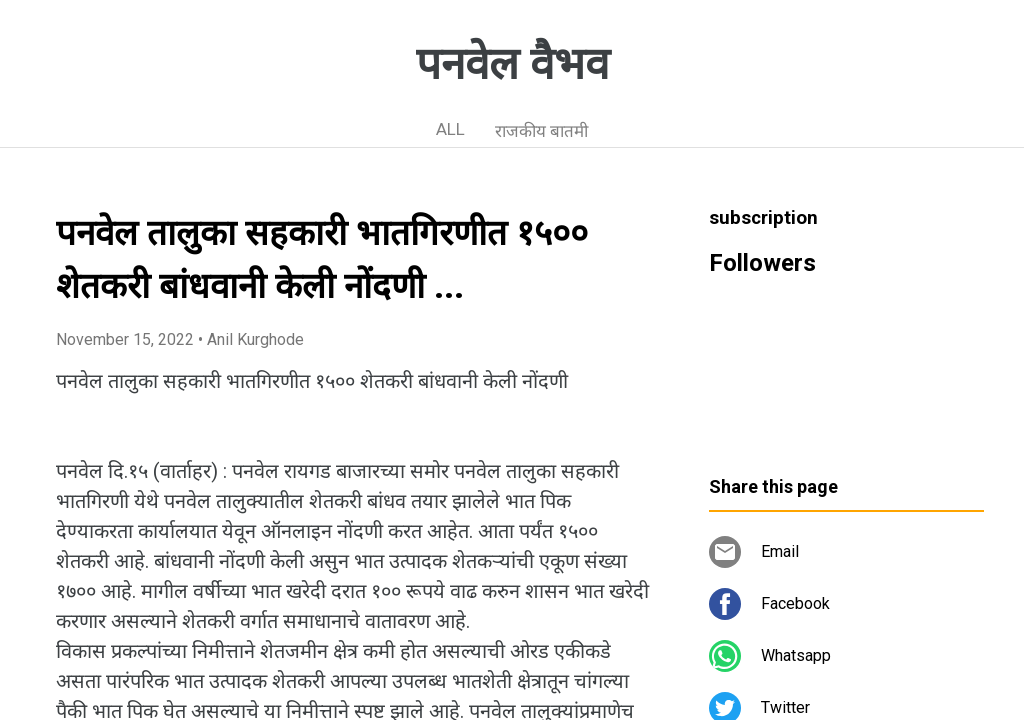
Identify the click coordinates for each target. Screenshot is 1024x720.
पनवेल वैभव (512, 64)
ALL (450, 129)
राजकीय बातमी (541, 131)
